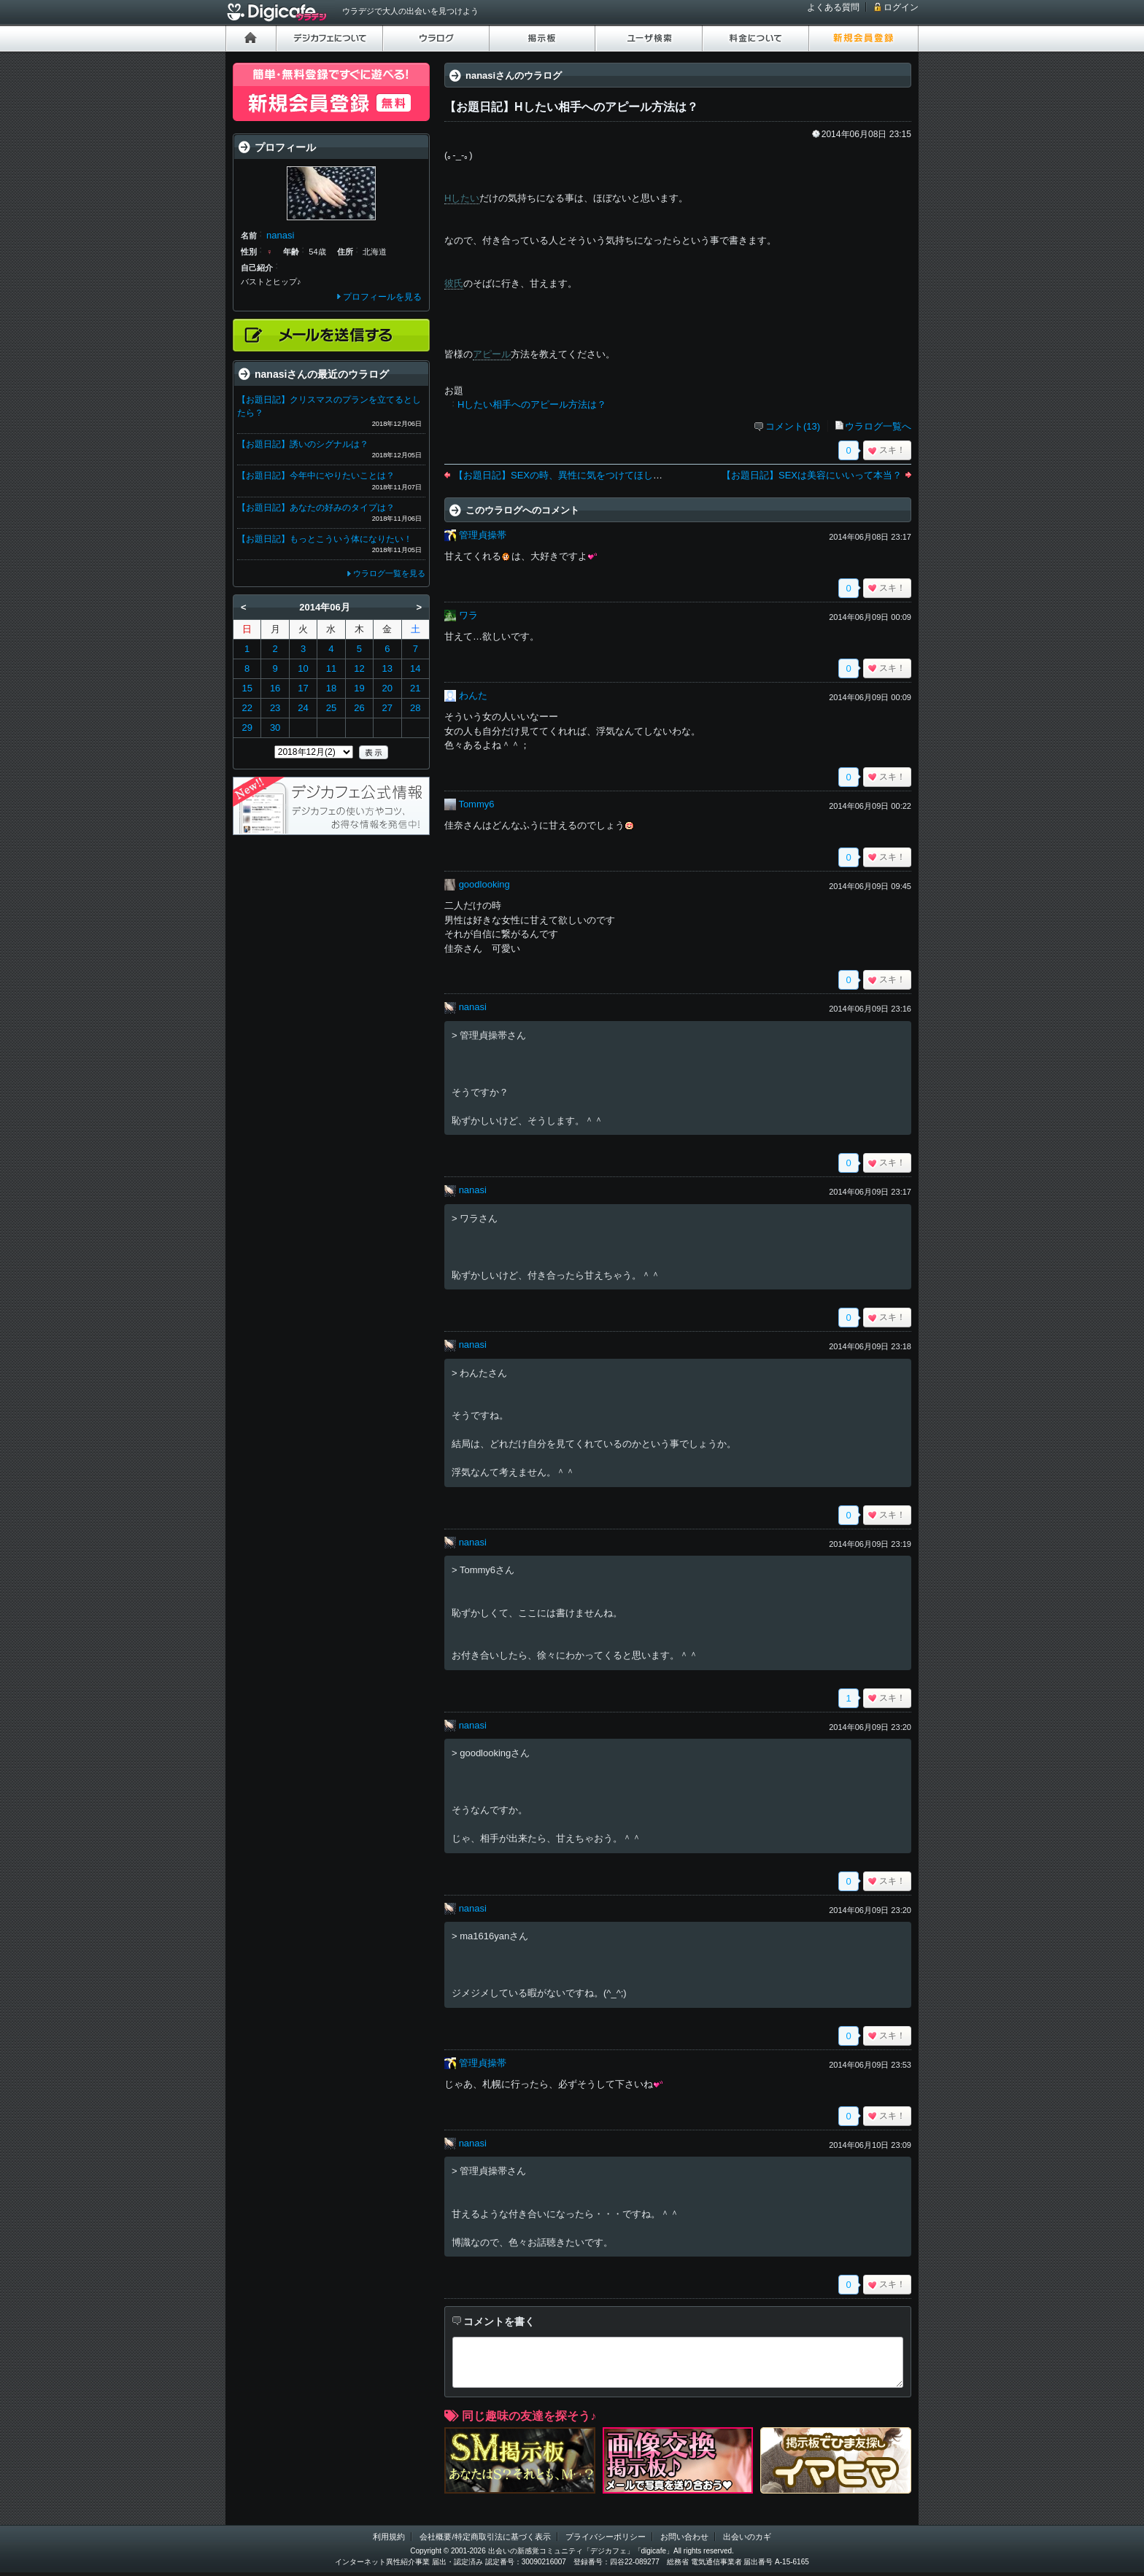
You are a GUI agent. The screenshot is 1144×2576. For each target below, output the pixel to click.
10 (303, 668)
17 (303, 688)
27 (387, 707)
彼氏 (453, 283)
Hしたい (461, 198)
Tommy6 (476, 804)
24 (303, 707)
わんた (473, 695)
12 (359, 668)
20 (387, 688)
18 (331, 688)
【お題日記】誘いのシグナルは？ (302, 444)
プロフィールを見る (382, 297)
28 (415, 707)
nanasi (473, 1006)
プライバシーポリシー (605, 2536)
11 (331, 668)
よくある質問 (833, 7)
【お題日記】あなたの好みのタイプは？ (316, 508)
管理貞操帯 (482, 534)
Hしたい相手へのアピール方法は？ (531, 404)
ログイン (901, 7)
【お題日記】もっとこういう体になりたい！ (324, 539)
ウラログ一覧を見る (389, 573)
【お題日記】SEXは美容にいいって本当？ (812, 475)
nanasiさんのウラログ (513, 75)
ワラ (468, 615)
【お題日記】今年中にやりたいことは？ (316, 475)
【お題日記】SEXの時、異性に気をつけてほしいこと (567, 475)
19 (359, 688)
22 (246, 707)
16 (275, 688)
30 (275, 727)
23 (275, 707)
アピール (492, 354)
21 (415, 688)
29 (246, 727)
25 (331, 707)
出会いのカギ (747, 2536)
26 (359, 707)
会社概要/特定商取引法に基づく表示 (485, 2536)
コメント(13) (792, 426)
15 (246, 688)
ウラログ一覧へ (878, 426)
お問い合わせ (684, 2536)
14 (415, 668)
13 (387, 668)
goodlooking (484, 884)
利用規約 (389, 2536)
